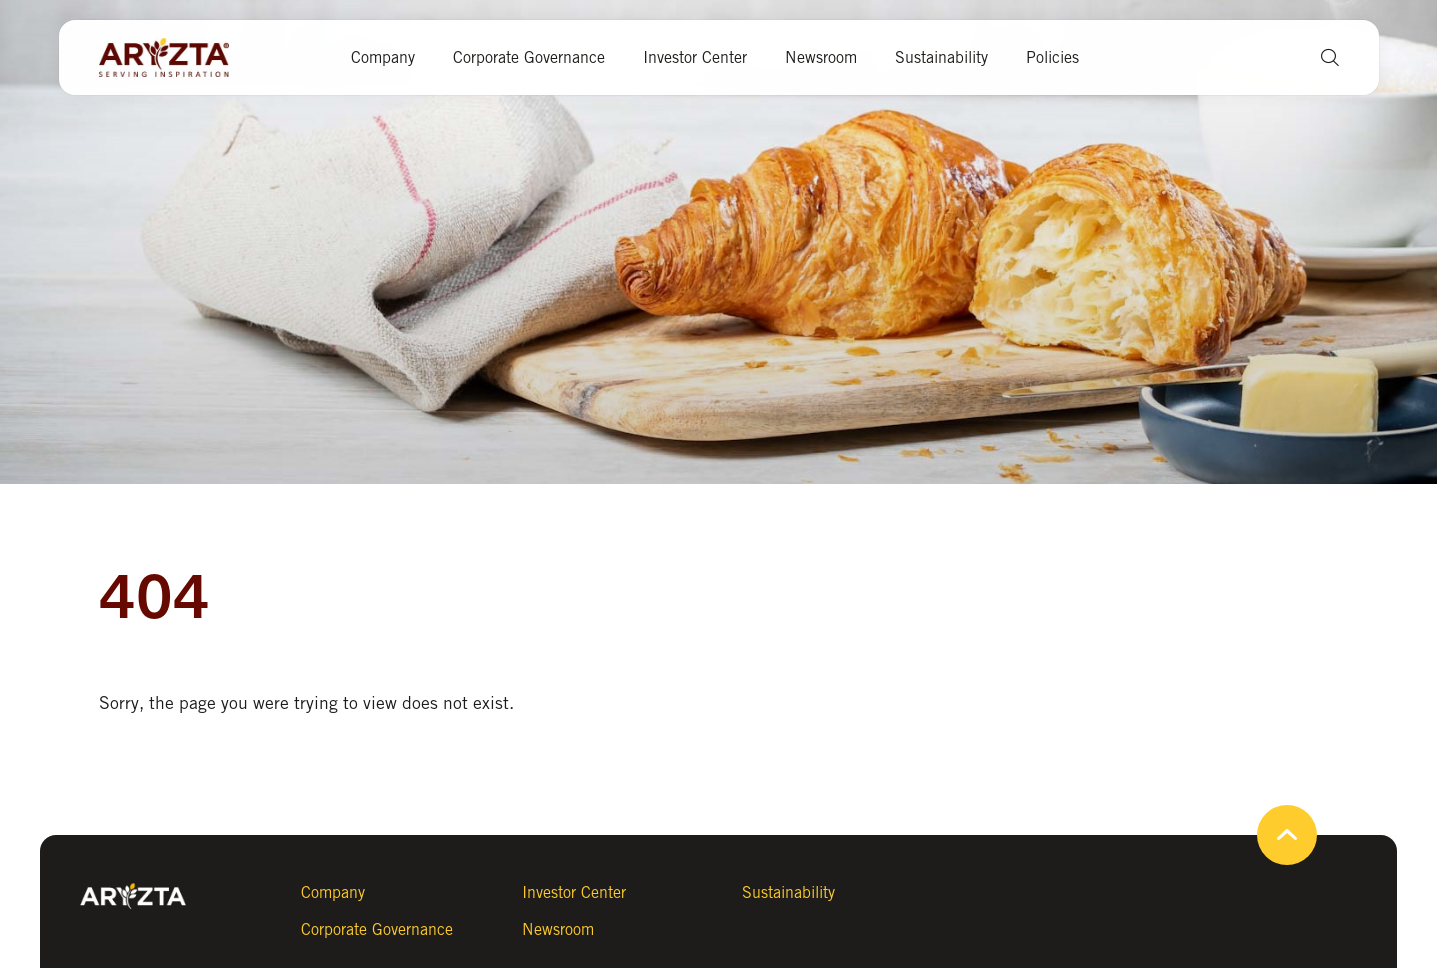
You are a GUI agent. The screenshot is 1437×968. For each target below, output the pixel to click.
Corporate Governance (529, 57)
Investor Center (695, 57)
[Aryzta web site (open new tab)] (174, 58)
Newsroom (821, 57)
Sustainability (941, 57)
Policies (1052, 57)
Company (383, 57)
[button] (1322, 57)
